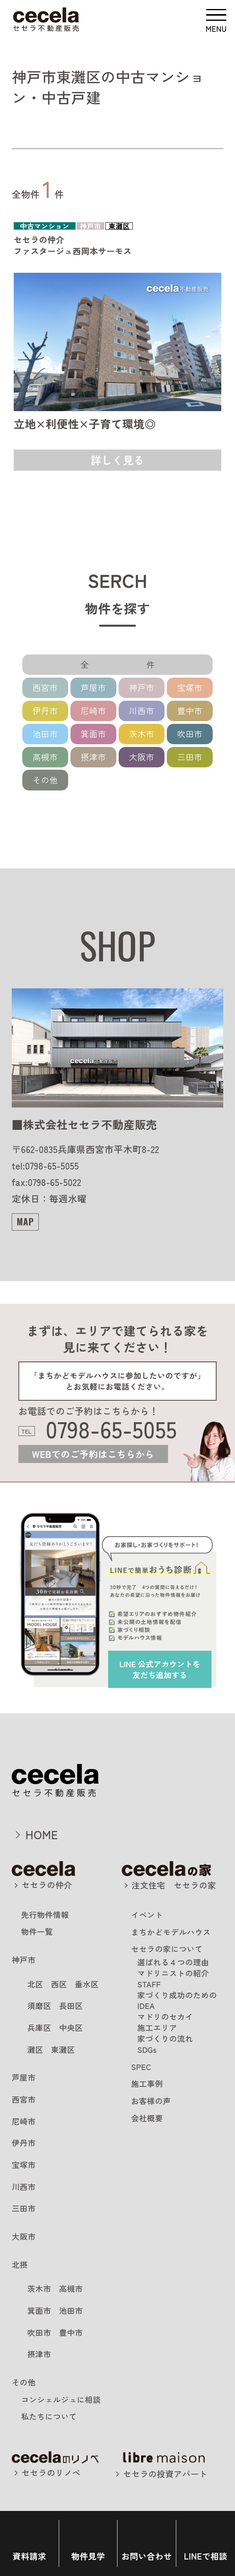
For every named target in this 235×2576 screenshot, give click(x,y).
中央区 (71, 2027)
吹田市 (189, 734)
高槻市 (45, 757)
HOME (41, 1834)
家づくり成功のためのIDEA (177, 2000)
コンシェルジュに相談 (61, 2399)
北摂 (20, 2264)
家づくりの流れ (165, 2038)
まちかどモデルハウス (171, 1932)
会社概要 (147, 2118)
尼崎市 (93, 710)
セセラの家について (167, 1948)
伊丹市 (45, 710)
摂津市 (93, 757)
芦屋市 (93, 687)
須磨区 (39, 2005)
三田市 (189, 757)
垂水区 (87, 1984)
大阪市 (141, 757)
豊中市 (189, 710)
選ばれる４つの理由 (173, 1962)
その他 (45, 780)
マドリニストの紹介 (173, 1973)
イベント (147, 1914)
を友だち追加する (160, 1669)
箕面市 (93, 734)
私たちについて (49, 2416)
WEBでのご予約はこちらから (93, 1454)
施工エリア (157, 2027)
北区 (35, 1984)
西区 (59, 1984)
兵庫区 (39, 2027)
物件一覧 (37, 1931)
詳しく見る (118, 460)
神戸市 (141, 687)
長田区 (71, 2005)
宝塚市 (189, 687)
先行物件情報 (45, 1914)
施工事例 (147, 2083)
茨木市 (141, 734)
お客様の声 (151, 2100)
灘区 (35, 2049)
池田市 (45, 734)
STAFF (149, 1984)
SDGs (147, 2049)
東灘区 (63, 2049)
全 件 (129, 664)
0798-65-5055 (111, 1428)
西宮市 (45, 687)
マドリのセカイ (165, 2016)
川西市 (141, 710)
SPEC (141, 2066)
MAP (25, 1221)
